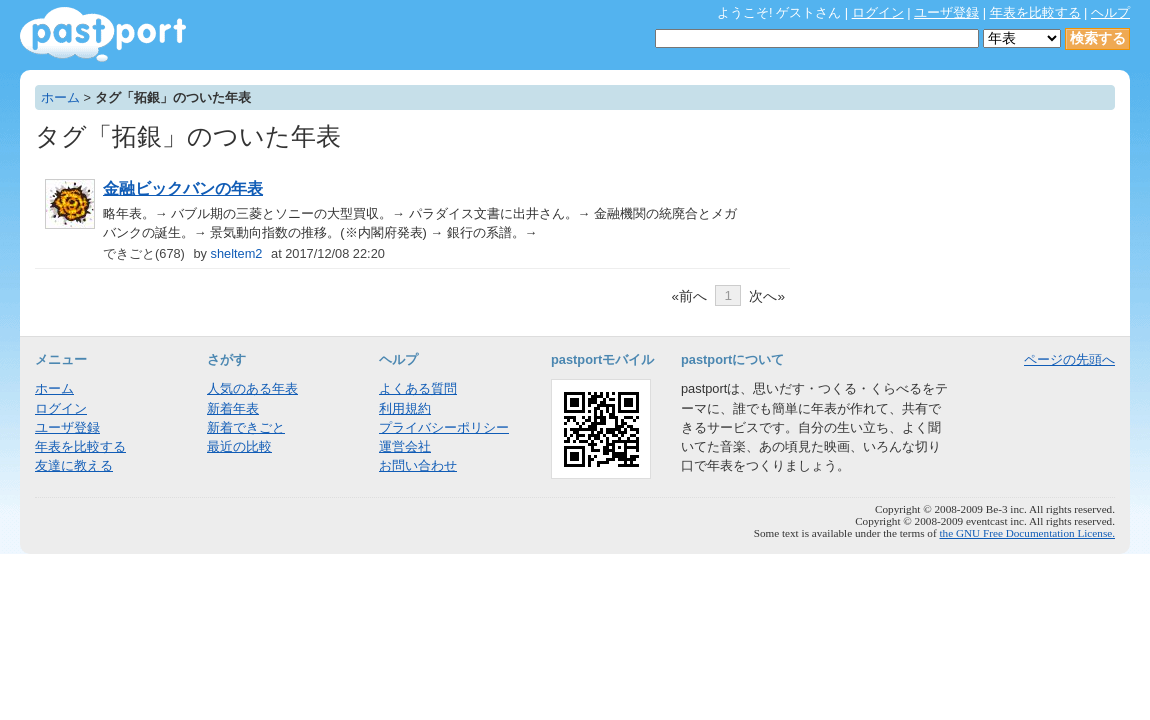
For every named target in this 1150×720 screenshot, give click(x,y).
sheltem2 (237, 253)
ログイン (878, 12)
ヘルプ (1110, 12)
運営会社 (405, 446)
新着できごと (246, 427)
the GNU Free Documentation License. (1027, 533)
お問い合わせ (418, 465)
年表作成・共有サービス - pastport (103, 34)
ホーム (60, 97)
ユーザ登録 (946, 12)
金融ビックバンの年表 (183, 188)
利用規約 (405, 408)
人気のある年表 (252, 388)
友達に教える (74, 465)
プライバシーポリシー (444, 427)
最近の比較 (239, 446)
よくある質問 (418, 388)
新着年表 (233, 408)
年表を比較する (1035, 12)
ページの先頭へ (1069, 359)
